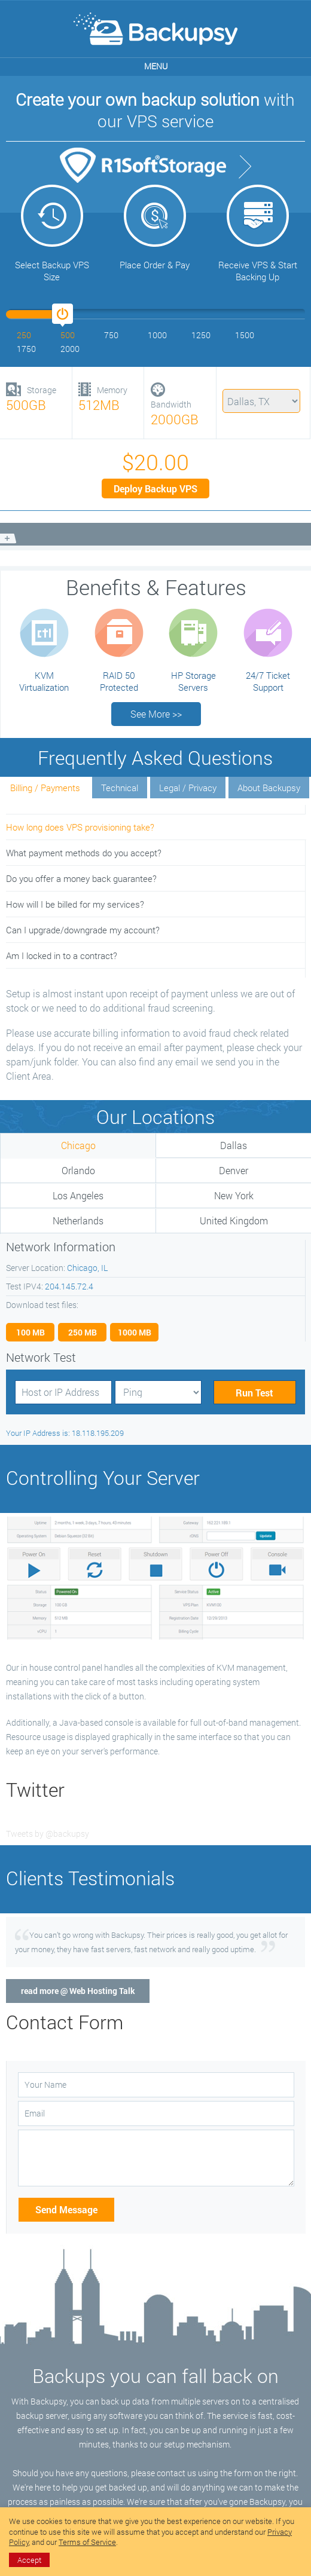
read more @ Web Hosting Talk (78, 1990)
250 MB (82, 1332)
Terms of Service (87, 2542)
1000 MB (134, 1332)
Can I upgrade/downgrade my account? (83, 930)
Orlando (78, 1170)
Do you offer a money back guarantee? (81, 878)
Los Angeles (78, 1195)
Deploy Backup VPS (155, 488)
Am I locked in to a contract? (61, 955)
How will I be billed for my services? (75, 904)
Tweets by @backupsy (47, 1833)
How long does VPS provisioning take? (80, 827)
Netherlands (78, 1220)
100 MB (30, 1332)
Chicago (78, 1145)
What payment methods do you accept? (83, 853)
